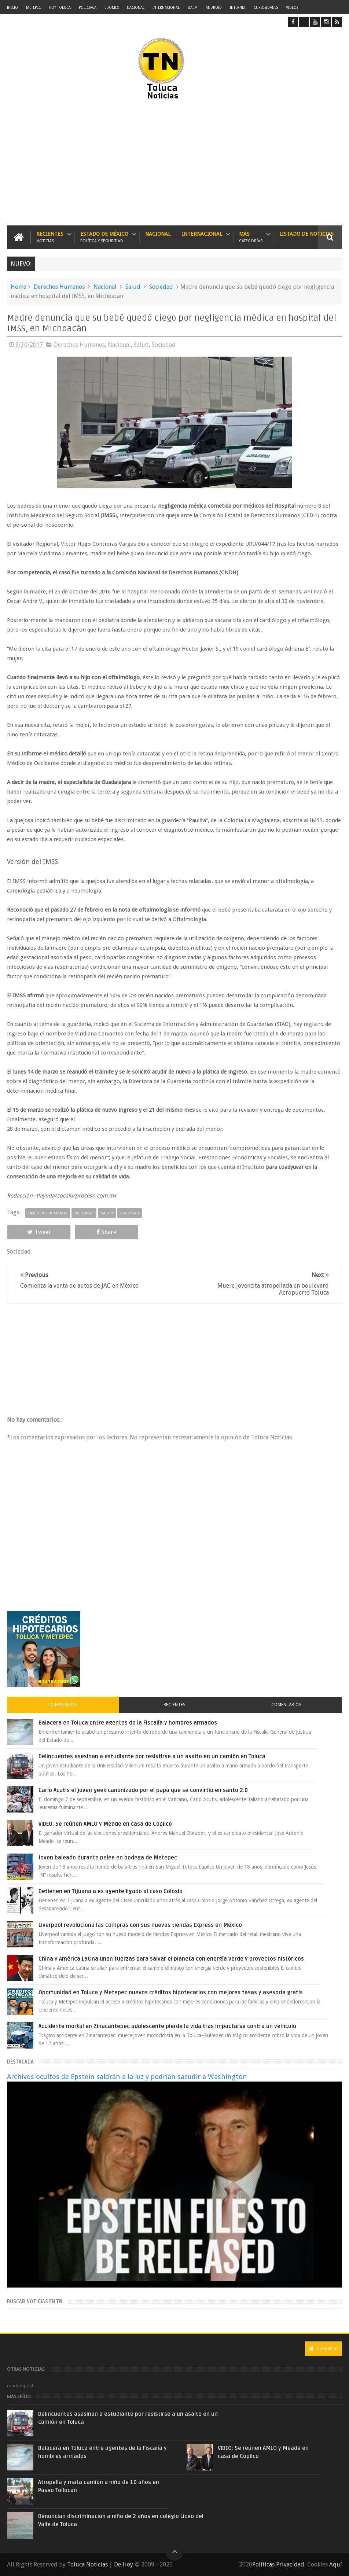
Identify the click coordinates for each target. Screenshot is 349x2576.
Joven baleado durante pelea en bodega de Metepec (107, 1857)
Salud (132, 286)
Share (106, 1232)
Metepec (33, 7)
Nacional (135, 7)
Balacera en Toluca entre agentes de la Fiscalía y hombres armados (127, 1722)
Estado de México (104, 237)
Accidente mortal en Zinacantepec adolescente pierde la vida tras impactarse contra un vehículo (167, 2026)
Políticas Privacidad (278, 2564)
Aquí (335, 2564)
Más (250, 237)
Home (18, 286)
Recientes (49, 237)
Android (214, 7)
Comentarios (286, 1704)
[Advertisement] (102, 163)
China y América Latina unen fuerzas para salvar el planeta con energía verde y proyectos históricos (171, 1958)
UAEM (193, 7)
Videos (292, 7)
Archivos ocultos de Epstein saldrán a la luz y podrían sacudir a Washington (127, 2076)
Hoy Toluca (60, 7)
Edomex (111, 7)
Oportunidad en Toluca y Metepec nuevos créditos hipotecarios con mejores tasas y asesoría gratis (170, 1992)
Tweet (39, 1232)
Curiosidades (266, 7)
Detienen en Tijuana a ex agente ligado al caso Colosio (110, 1891)
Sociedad (161, 286)
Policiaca (87, 7)
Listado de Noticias (306, 234)
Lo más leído (62, 1704)
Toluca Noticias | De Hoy (100, 2564)
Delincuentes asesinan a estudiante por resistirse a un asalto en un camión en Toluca (151, 1756)
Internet (238, 7)
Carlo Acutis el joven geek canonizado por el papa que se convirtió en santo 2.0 (143, 1790)
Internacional (166, 7)
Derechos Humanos (59, 286)
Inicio (12, 7)
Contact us (323, 2348)
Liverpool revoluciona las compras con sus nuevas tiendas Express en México (140, 1925)
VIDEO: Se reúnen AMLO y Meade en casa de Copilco (105, 1824)
